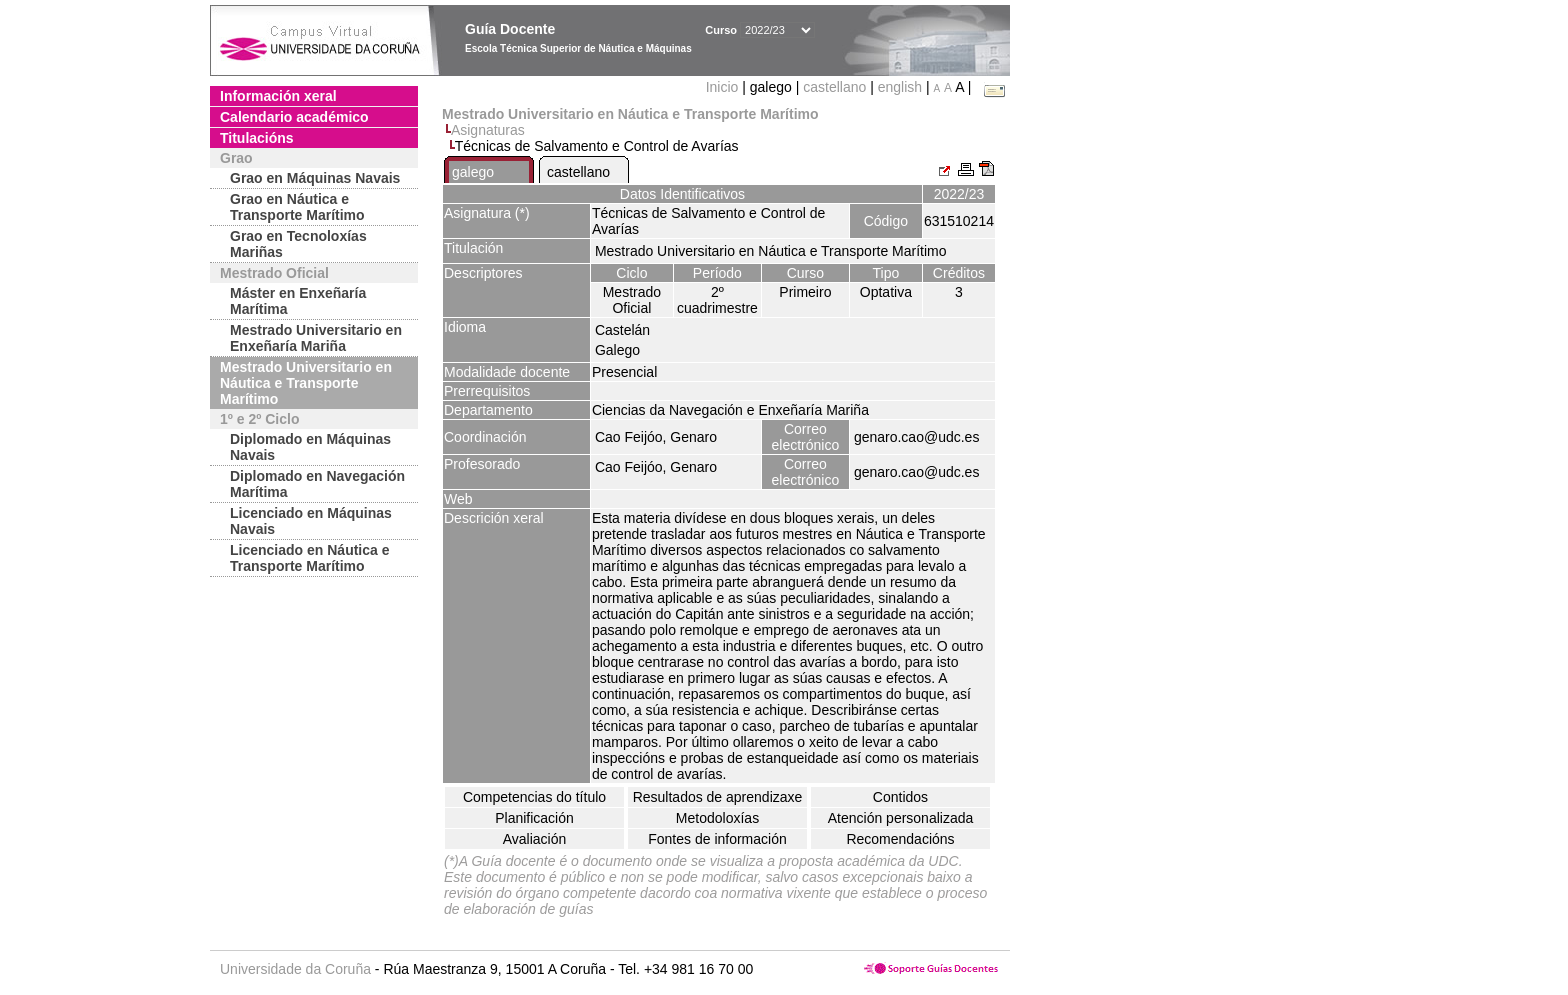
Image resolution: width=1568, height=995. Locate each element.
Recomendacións (900, 839)
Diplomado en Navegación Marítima (317, 484)
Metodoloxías (717, 818)
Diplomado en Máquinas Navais (310, 447)
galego (473, 172)
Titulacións (257, 138)
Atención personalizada (901, 818)
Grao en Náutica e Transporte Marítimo (297, 207)
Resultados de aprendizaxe (718, 797)
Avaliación (535, 839)
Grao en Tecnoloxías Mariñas (298, 244)
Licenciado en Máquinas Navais (311, 521)
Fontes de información (717, 839)
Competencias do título (534, 797)
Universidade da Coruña (295, 969)
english (900, 87)
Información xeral (278, 96)
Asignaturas (488, 130)
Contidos (900, 797)
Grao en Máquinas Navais (315, 178)
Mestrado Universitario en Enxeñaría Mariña (316, 338)
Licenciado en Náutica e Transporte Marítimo (310, 558)
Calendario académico (294, 117)
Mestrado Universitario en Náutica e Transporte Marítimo (306, 383)
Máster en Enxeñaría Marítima (298, 301)
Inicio (724, 87)
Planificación (534, 818)
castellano (834, 87)
